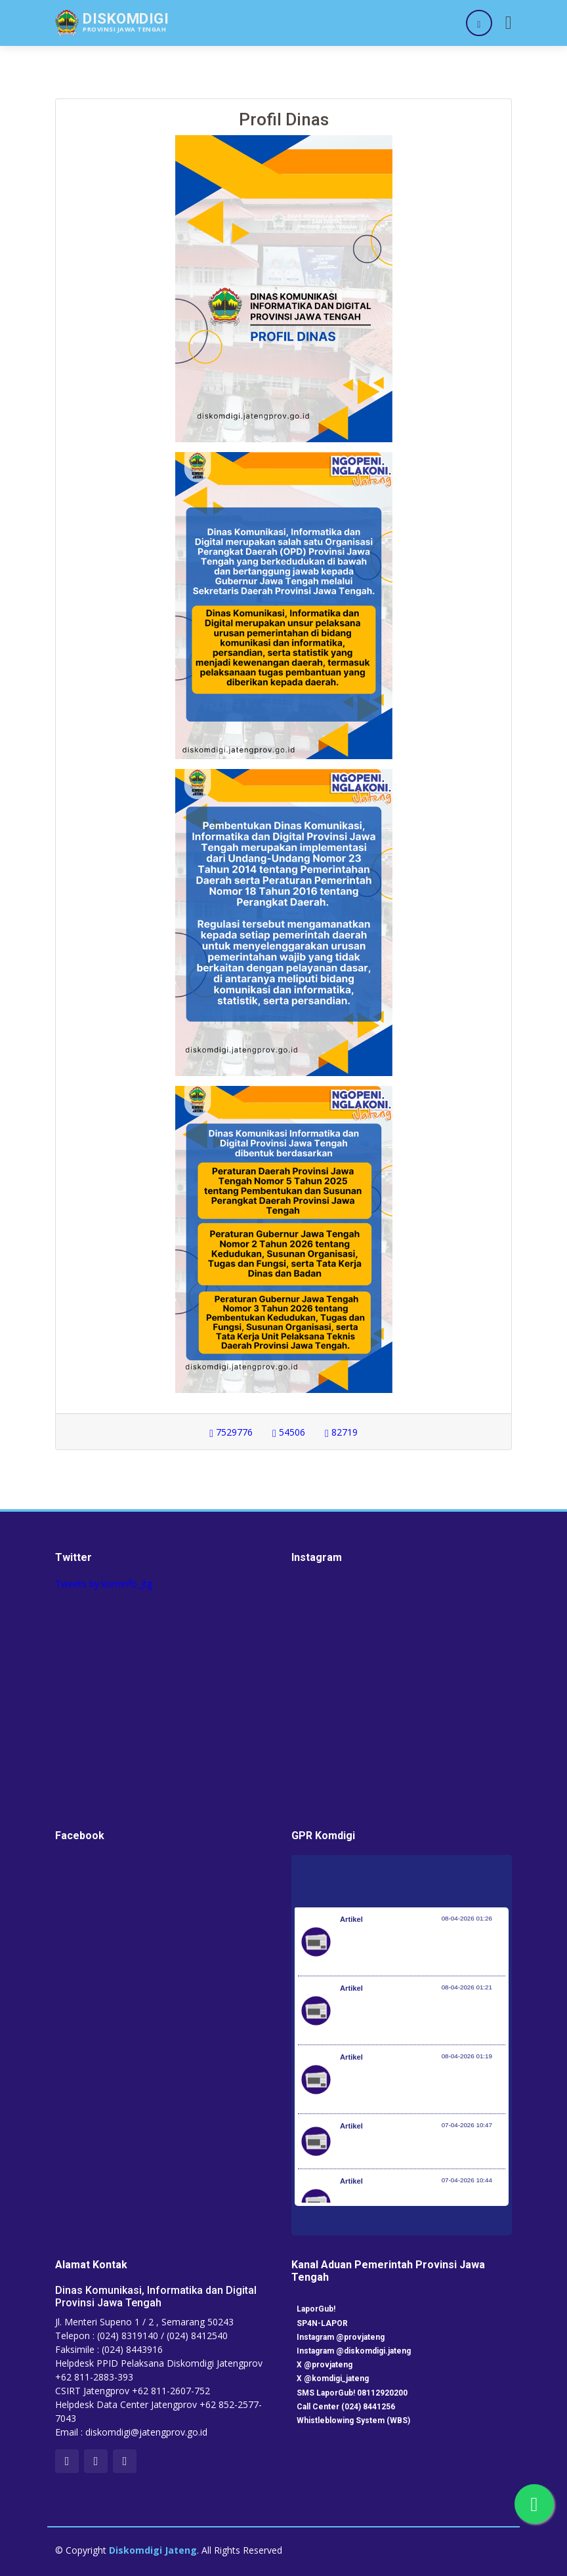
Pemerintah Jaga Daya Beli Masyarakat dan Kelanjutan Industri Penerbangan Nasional (420, 1948)
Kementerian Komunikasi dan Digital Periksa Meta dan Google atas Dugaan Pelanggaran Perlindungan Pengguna (419, 2017)
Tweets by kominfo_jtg (103, 1583)
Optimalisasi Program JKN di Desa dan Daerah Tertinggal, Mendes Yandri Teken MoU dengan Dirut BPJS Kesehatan (422, 2086)
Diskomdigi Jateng (153, 2550)
